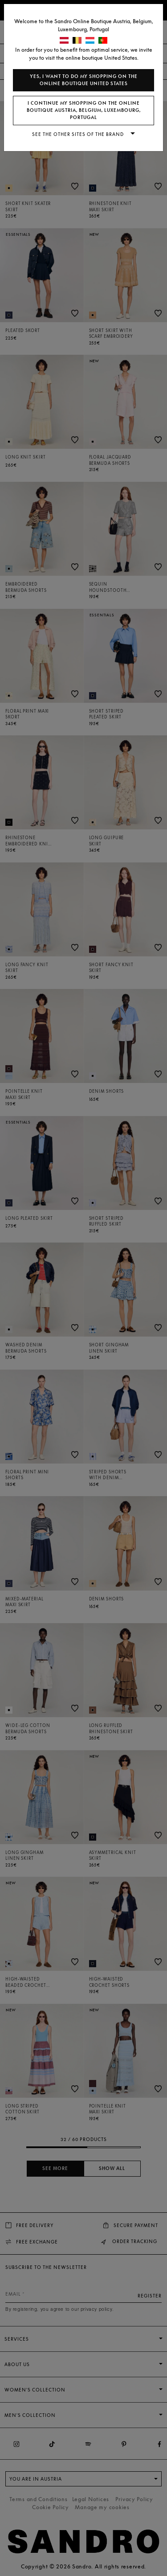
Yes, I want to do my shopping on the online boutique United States (84, 80)
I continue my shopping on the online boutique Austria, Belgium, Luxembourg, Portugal (84, 110)
